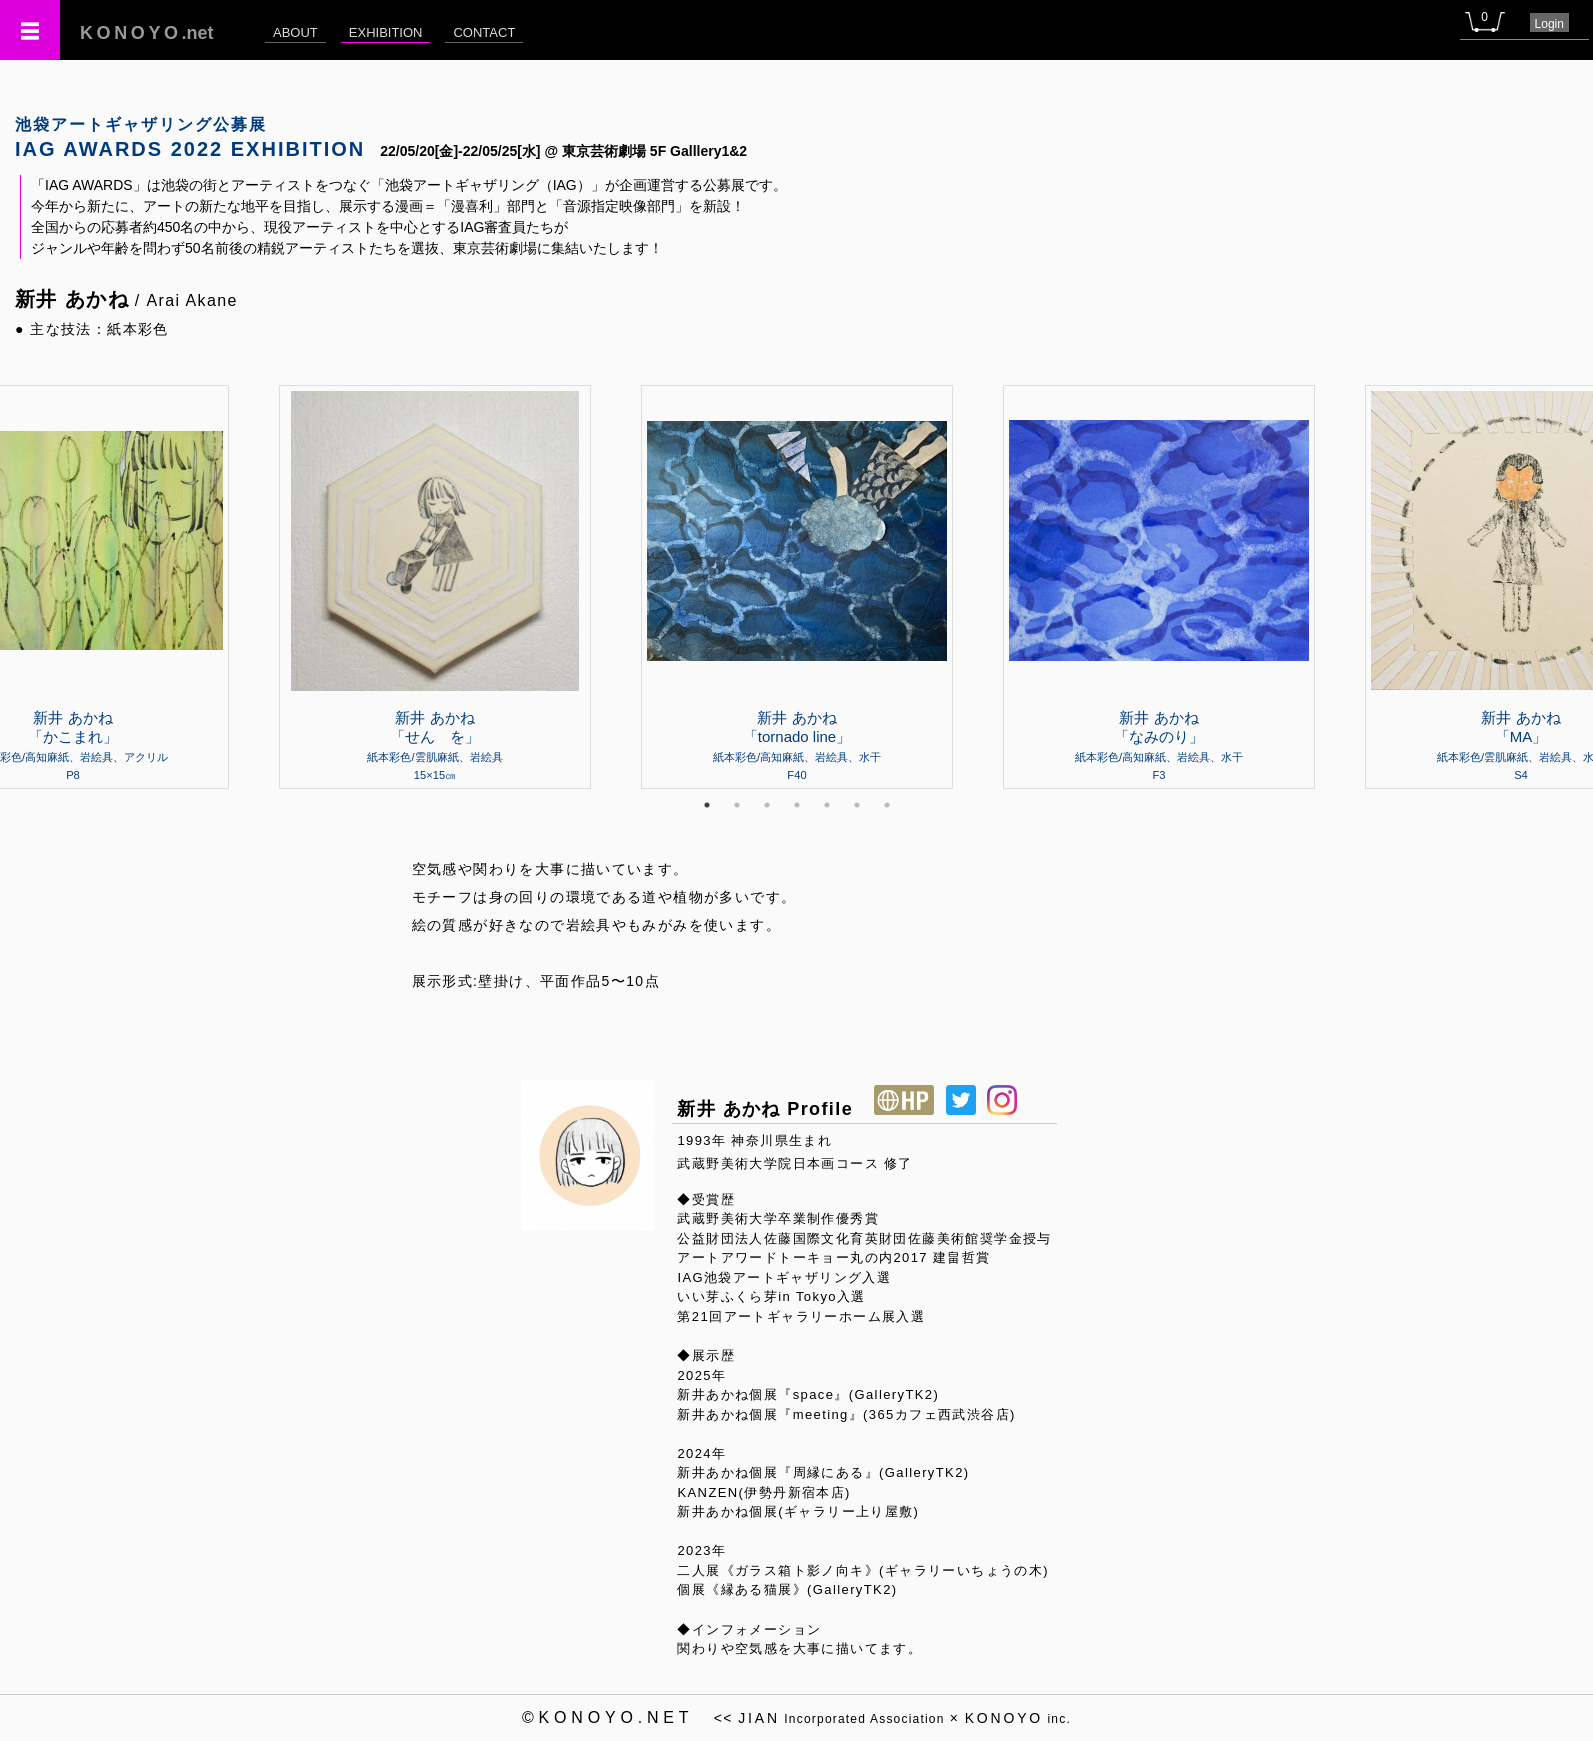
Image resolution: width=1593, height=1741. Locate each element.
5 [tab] (827, 805)
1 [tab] (707, 805)
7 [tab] (887, 805)
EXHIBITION (386, 32)
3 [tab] (767, 805)
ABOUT (295, 32)
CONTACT (484, 32)
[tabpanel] (797, 587)
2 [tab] (737, 805)
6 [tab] (857, 805)
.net (147, 33)
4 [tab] (797, 805)
